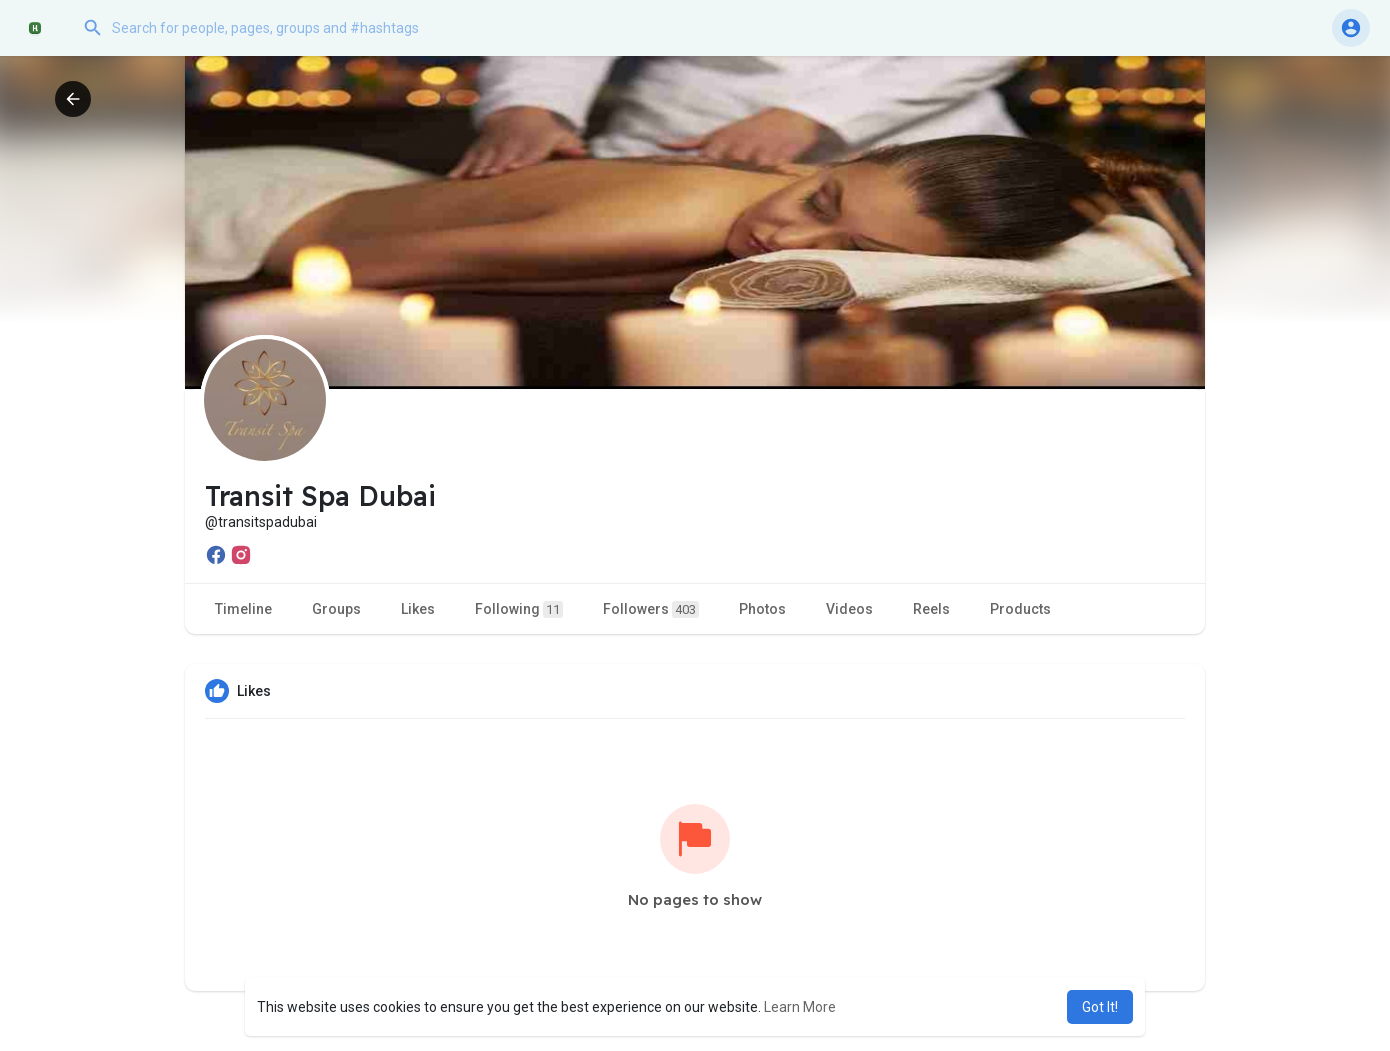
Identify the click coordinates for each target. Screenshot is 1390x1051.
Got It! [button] (1100, 1007)
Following (519, 609)
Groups (336, 609)
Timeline (243, 609)
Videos (849, 609)
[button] (275, 28)
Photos (762, 609)
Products (1020, 609)
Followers (651, 609)
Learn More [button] (800, 1007)
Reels (931, 609)
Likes (418, 609)
